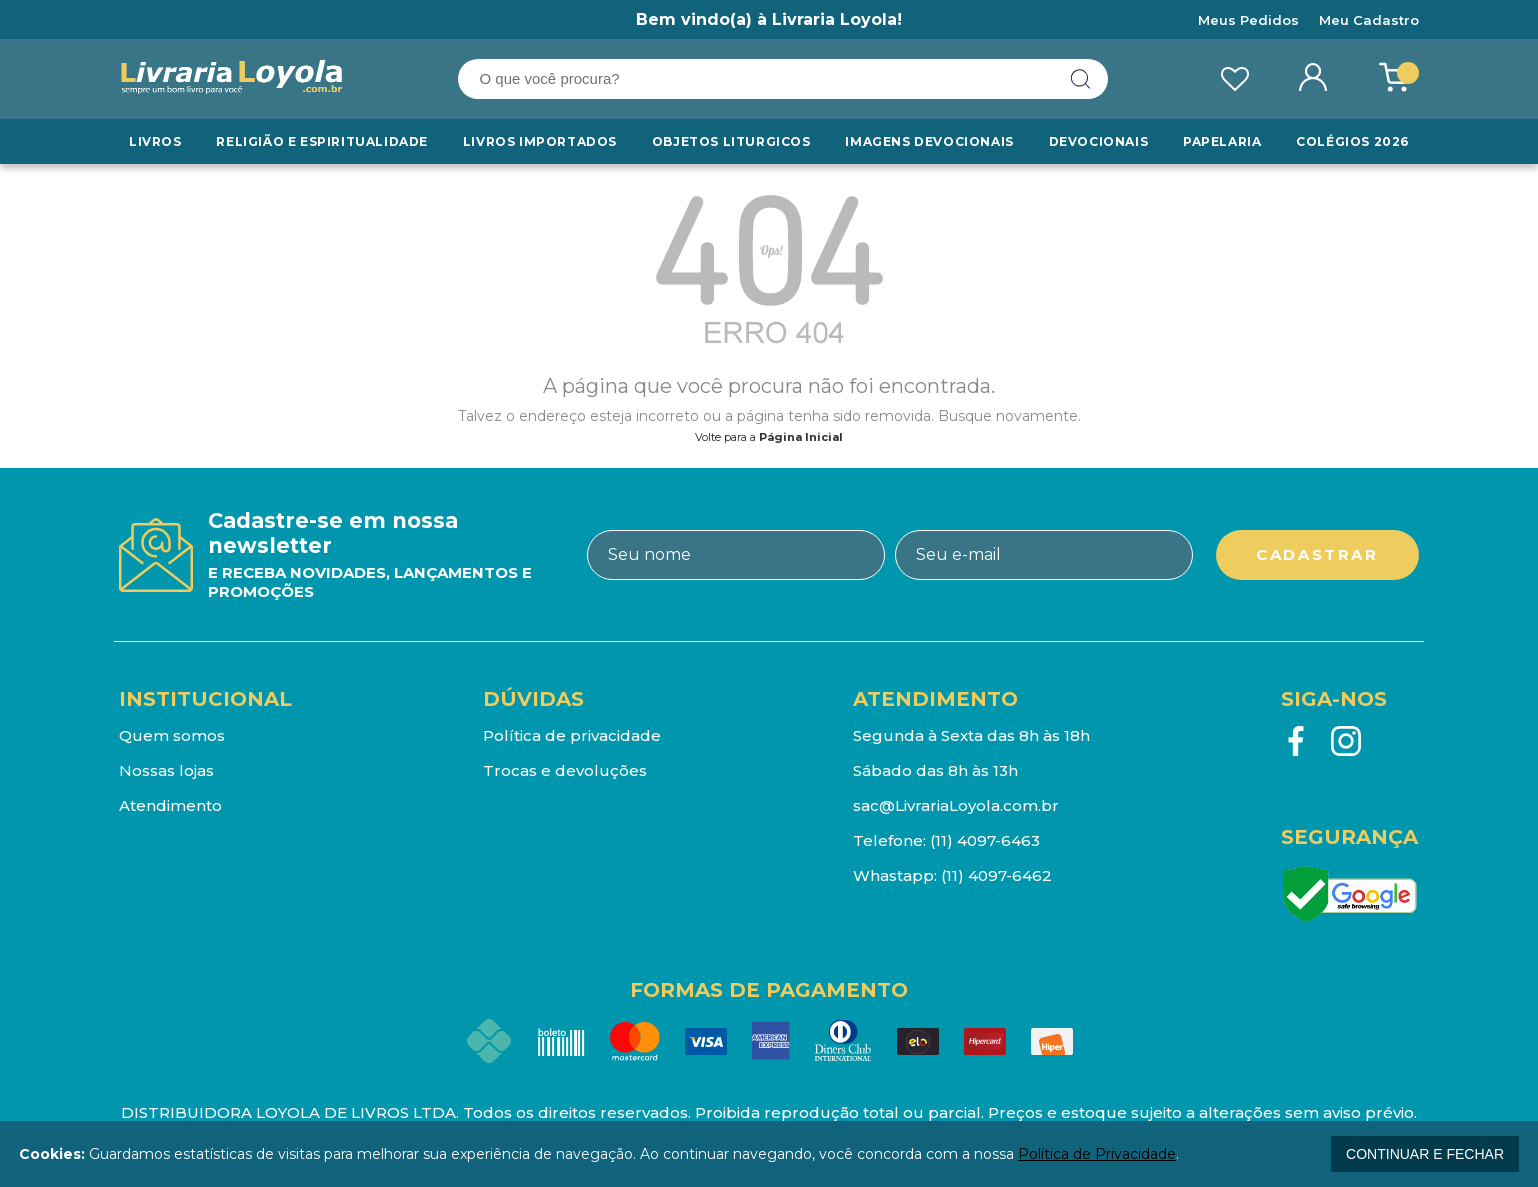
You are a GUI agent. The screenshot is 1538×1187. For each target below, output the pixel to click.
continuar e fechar (1425, 1154)
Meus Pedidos (1248, 20)
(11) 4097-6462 (996, 875)
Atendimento (170, 805)
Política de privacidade (572, 735)
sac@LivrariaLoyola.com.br (956, 805)
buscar (1081, 79)
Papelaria (1222, 141)
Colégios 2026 (1352, 141)
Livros (155, 141)
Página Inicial (801, 437)
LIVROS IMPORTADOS (540, 141)
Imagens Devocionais (929, 141)
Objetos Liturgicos (731, 141)
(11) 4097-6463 (985, 840)
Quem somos (172, 735)
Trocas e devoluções (565, 770)
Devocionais (1099, 141)
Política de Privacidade (1097, 1154)
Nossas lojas (166, 770)
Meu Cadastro (1369, 20)
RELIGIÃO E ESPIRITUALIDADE (322, 141)
